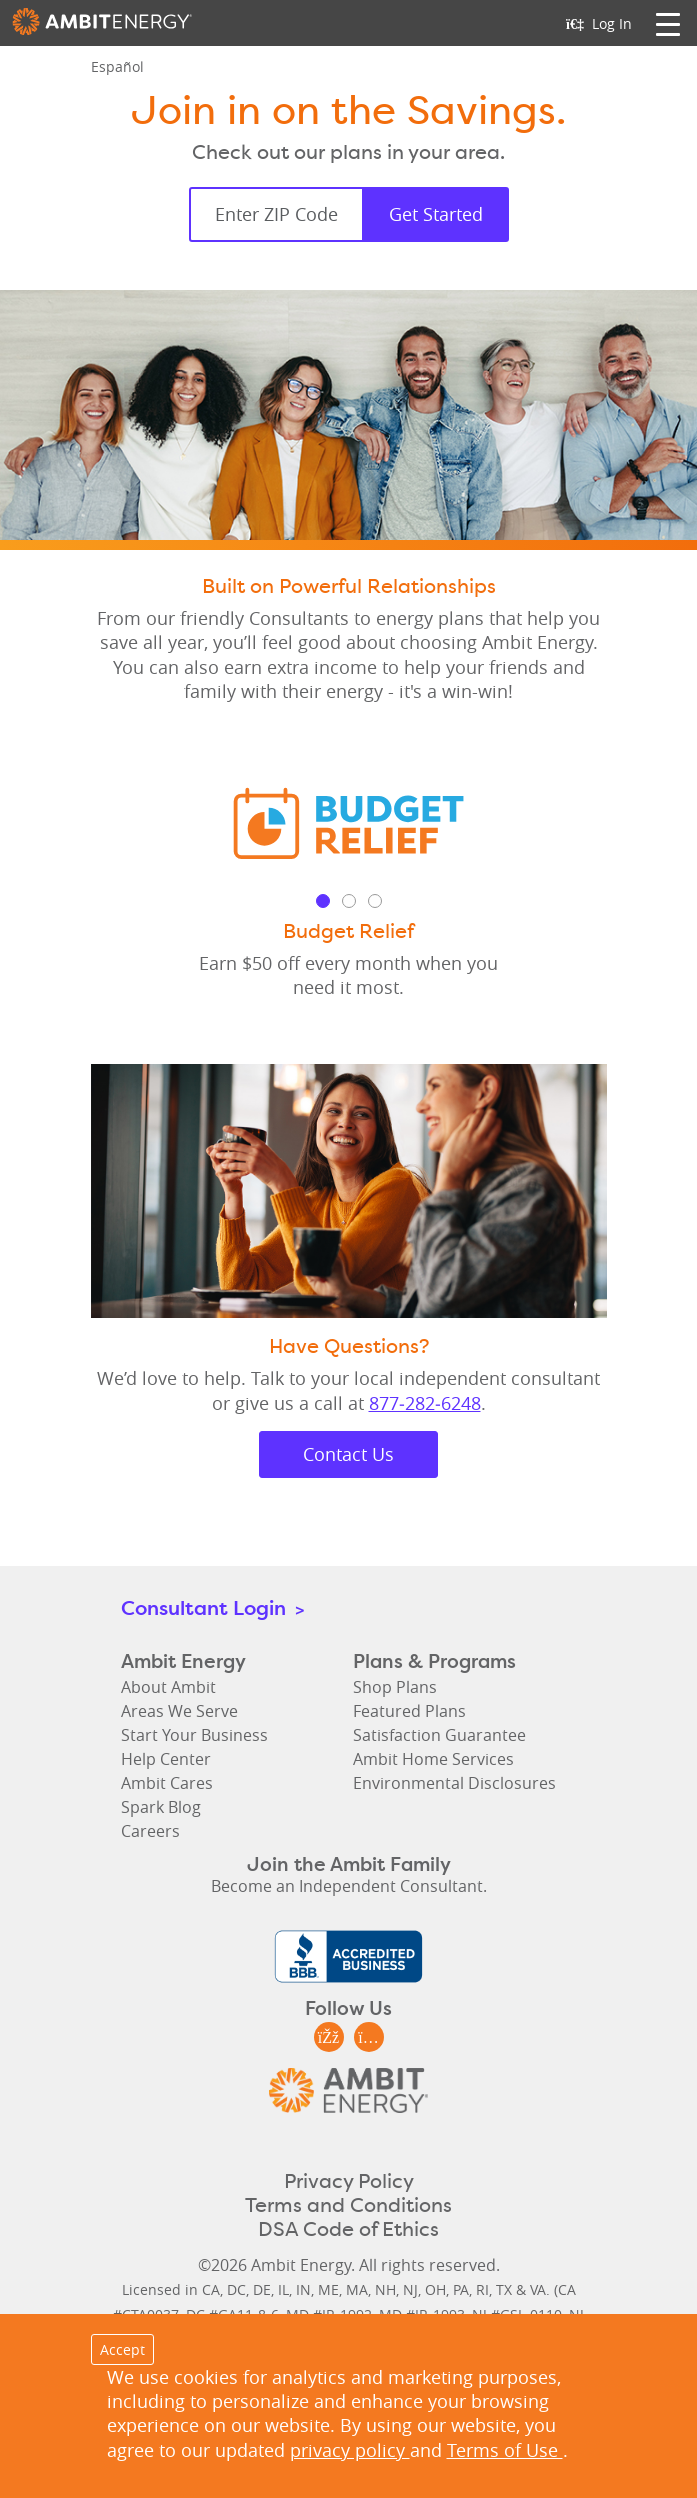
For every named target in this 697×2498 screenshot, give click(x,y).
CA (211, 2289)
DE (262, 2289)
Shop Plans (395, 1687)
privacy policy (350, 2450)
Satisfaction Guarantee (439, 1735)
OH (435, 2289)
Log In (599, 23)
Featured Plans (409, 1711)
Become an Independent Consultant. (349, 1886)
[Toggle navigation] (668, 23)
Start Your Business (194, 1735)
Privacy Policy (349, 2181)
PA (461, 2289)
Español (117, 66)
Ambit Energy (102, 27)
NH (385, 2289)
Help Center (166, 1759)
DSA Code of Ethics (348, 2229)
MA (357, 2289)
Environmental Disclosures (454, 1783)
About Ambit (168, 1687)
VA (538, 2289)
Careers (150, 1831)
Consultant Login (212, 1607)
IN (303, 2289)
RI (482, 2289)
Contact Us (348, 1454)
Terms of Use (505, 2450)
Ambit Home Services (433, 1759)
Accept (122, 2349)
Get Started (436, 214)
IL (283, 2289)
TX (504, 2289)
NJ (410, 2289)
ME (328, 2289)
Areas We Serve (179, 1711)
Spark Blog (161, 1807)
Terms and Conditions (348, 2205)
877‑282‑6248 (425, 1403)
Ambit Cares (167, 1783)
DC (236, 2289)
